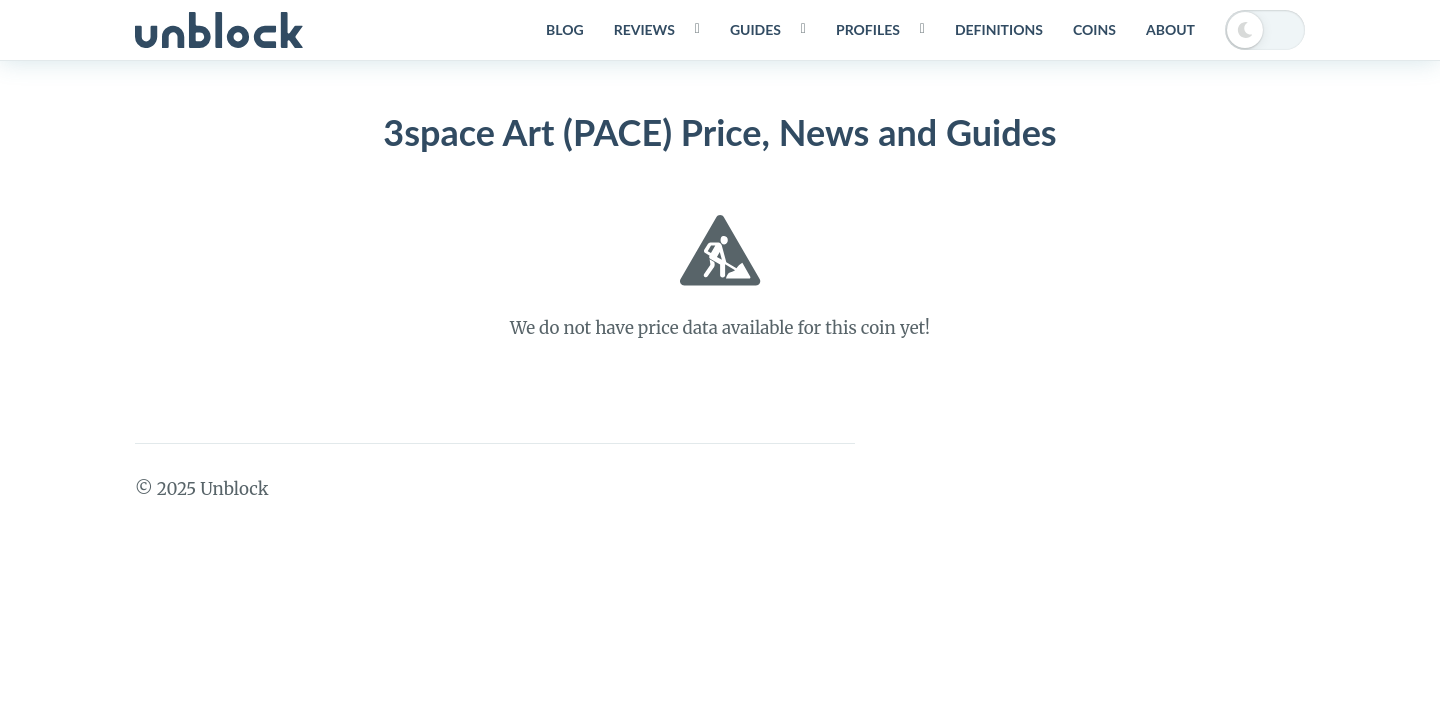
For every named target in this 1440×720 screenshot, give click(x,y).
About (1170, 29)
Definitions (999, 29)
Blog (565, 29)
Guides (755, 29)
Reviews (644, 29)
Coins (1094, 29)
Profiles (868, 29)
